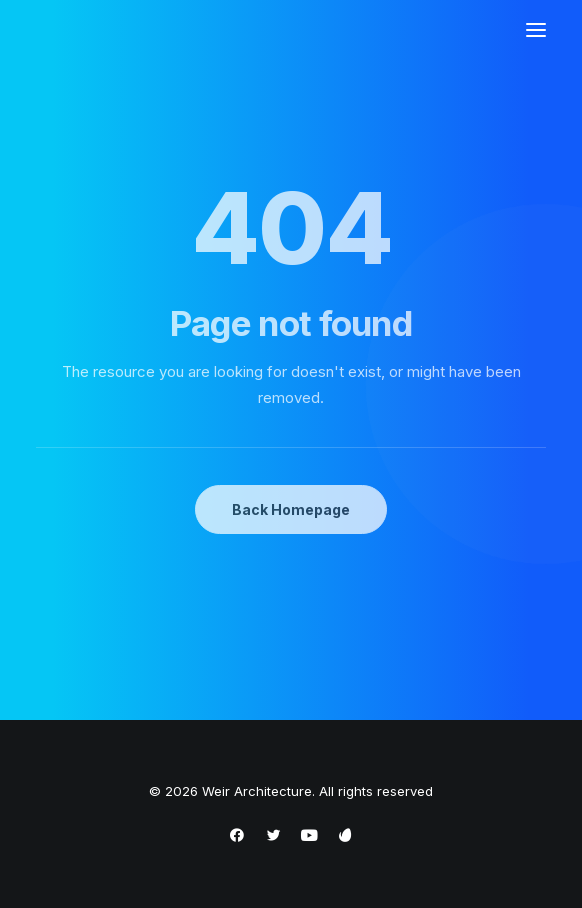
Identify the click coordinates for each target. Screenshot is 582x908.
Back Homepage (291, 509)
